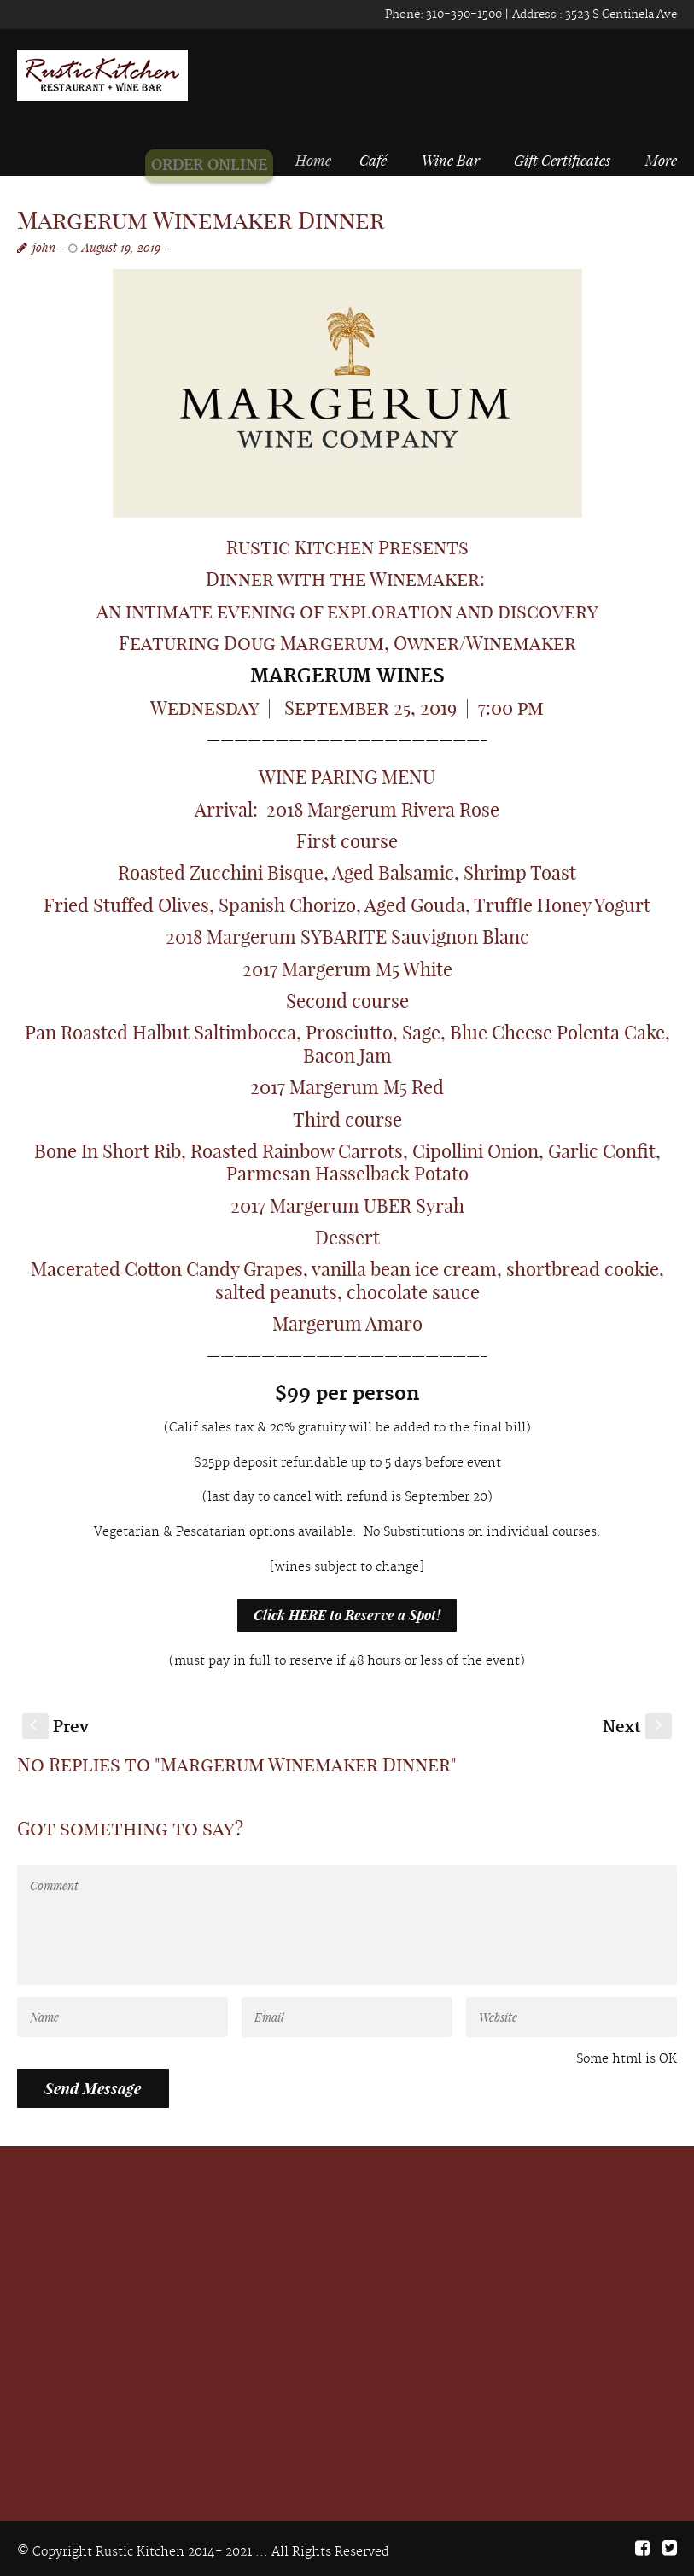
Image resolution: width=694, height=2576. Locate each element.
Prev (55, 1727)
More (661, 159)
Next (637, 1727)
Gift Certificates (562, 159)
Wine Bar (451, 159)
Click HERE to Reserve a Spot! (347, 1615)
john (43, 247)
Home (323, 159)
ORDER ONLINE (218, 165)
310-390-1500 (462, 14)
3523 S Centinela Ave (620, 14)
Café (377, 159)
